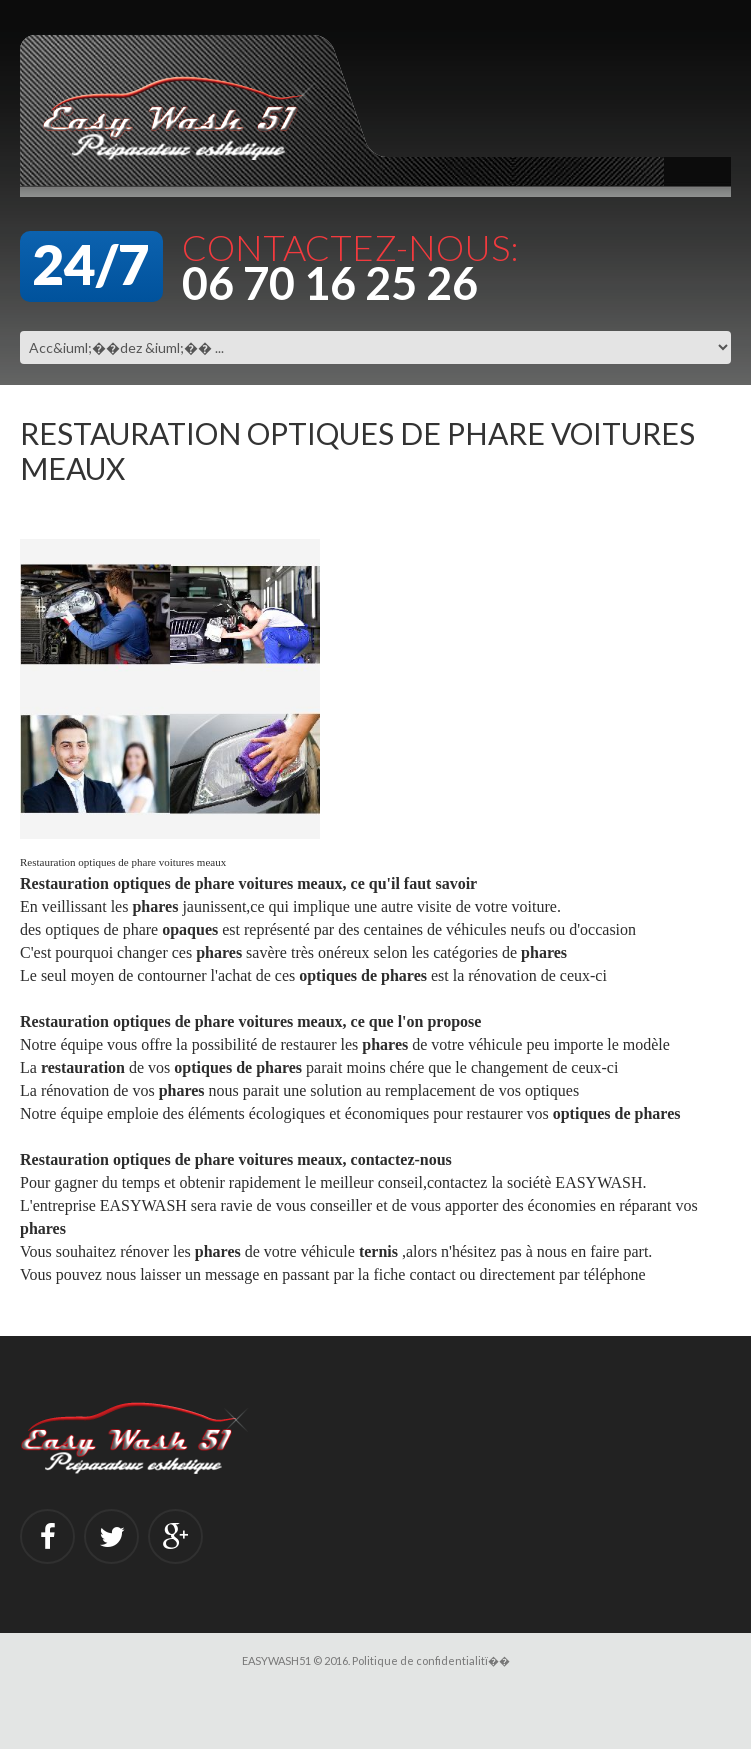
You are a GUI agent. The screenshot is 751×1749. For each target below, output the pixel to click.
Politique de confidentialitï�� (431, 1660)
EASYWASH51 (276, 1660)
